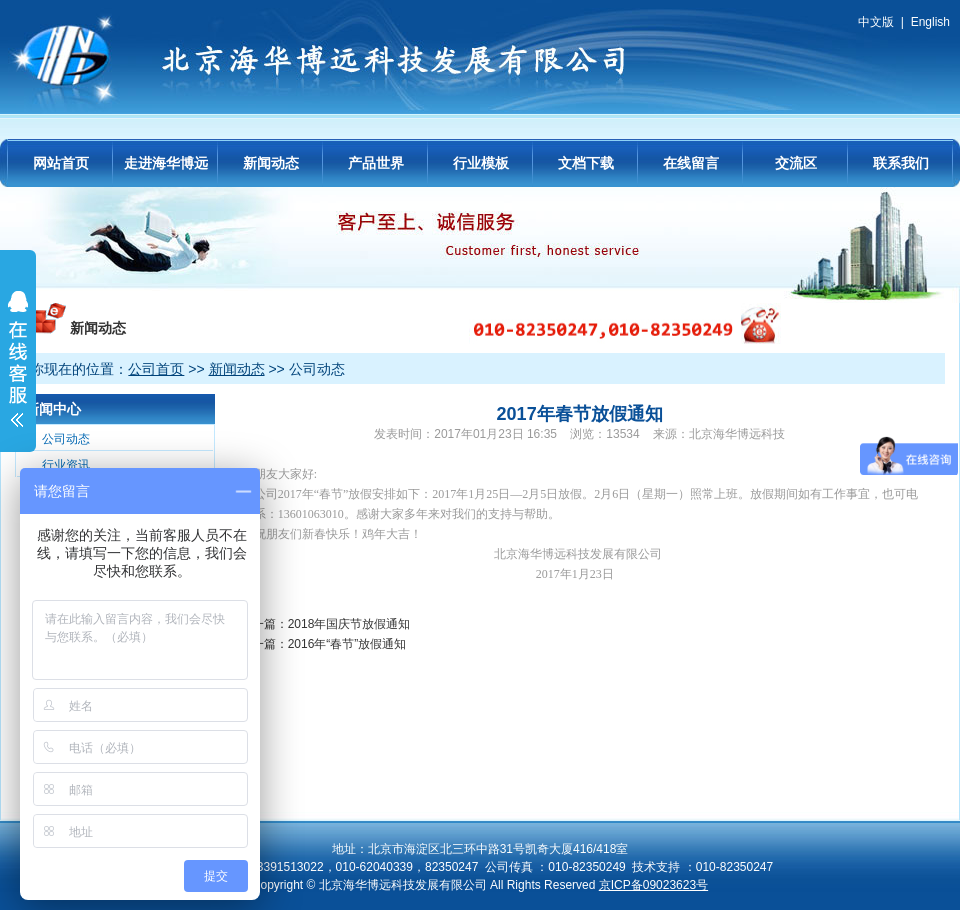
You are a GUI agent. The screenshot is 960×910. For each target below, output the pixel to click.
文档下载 (586, 163)
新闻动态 (271, 163)
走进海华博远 (166, 163)
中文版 (876, 22)
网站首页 (61, 163)
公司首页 (156, 369)
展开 (18, 372)
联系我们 (901, 163)
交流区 (796, 163)
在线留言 (691, 163)
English (930, 22)
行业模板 (481, 163)
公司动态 (66, 439)
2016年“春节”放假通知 (347, 644)
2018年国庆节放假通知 (349, 624)
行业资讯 (66, 465)
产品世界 (376, 163)
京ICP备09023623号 (653, 885)
